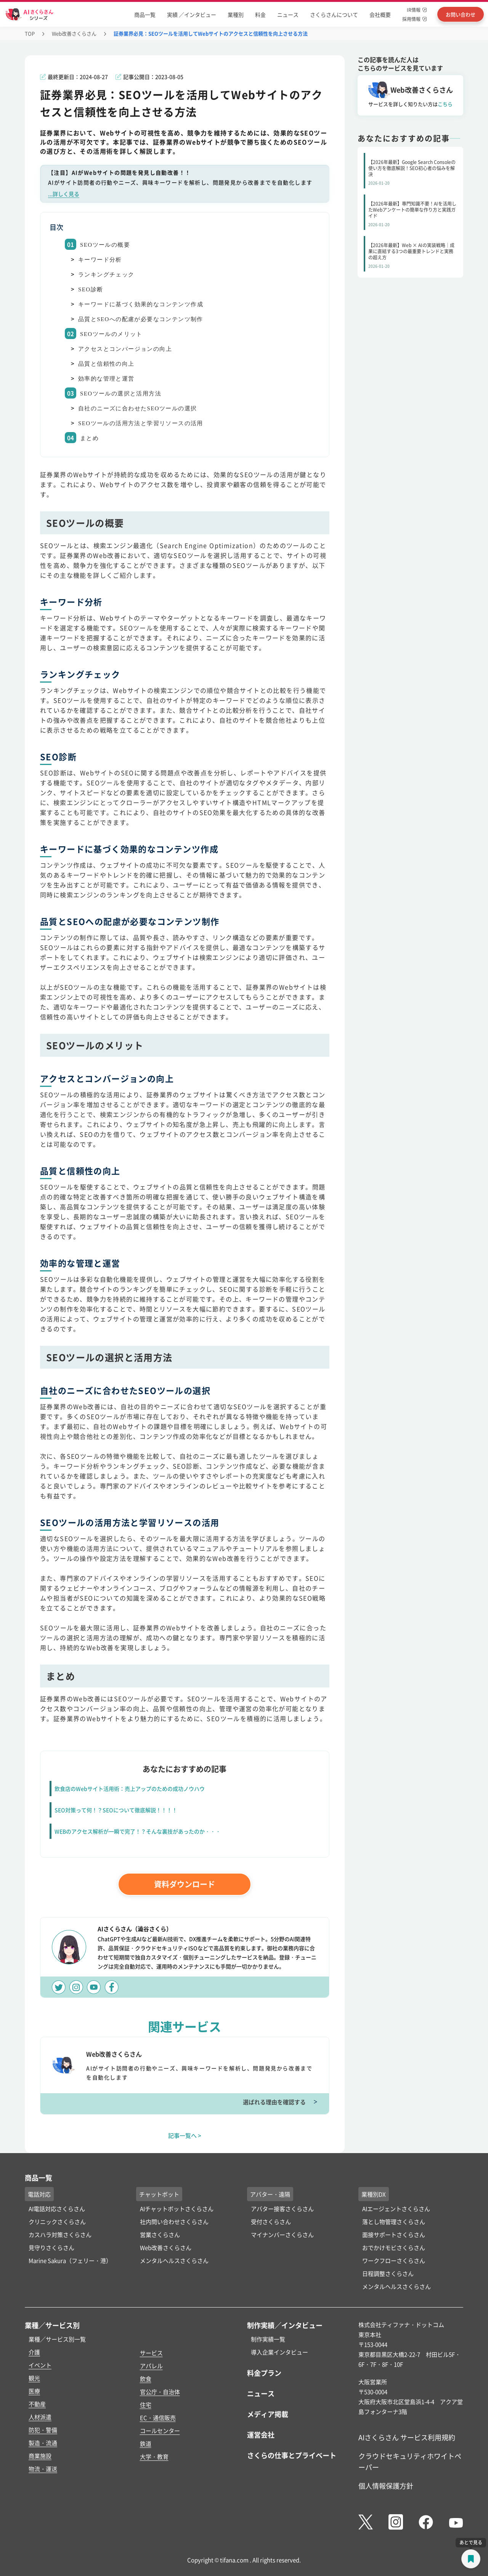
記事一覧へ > (184, 2135)
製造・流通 (43, 2443)
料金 (260, 14)
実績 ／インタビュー (191, 14)
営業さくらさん (160, 2234)
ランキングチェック (106, 275)
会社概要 (380, 14)
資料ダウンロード (184, 1884)
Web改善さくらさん (74, 33)
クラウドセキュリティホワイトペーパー (409, 2461)
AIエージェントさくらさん (396, 2209)
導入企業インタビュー (279, 2352)
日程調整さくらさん (388, 2273)
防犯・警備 (43, 2430)
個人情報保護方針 (385, 2486)
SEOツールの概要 (105, 245)
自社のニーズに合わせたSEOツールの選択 (137, 408)
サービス (151, 2353)
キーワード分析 (100, 260)
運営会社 (260, 2434)
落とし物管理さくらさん (393, 2222)
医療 (34, 2391)
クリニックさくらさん (57, 2222)
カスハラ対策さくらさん (60, 2234)
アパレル (151, 2366)
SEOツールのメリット (111, 334)
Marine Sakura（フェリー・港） (70, 2260)
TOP (30, 33)
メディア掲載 (267, 2414)
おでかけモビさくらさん (393, 2247)
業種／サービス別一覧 (57, 2339)
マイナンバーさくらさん (282, 2234)
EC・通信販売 (158, 2418)
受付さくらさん (271, 2222)
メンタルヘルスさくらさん (174, 2260)
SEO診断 (90, 289)
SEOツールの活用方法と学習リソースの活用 (140, 423)
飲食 (145, 2379)
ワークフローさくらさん (393, 2260)
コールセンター (160, 2431)
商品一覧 (145, 14)
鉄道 (145, 2443)
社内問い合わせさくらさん (174, 2222)
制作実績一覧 (268, 2339)
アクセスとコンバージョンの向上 (125, 349)
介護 (34, 2352)
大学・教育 (154, 2456)
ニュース (288, 14)
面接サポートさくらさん (393, 2234)
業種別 (236, 14)
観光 (34, 2378)
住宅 (145, 2405)
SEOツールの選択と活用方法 (120, 393)
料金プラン (264, 2372)
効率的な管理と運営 (106, 379)
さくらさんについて (334, 14)
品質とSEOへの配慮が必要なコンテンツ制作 (140, 319)
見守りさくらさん (51, 2247)
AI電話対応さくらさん (57, 2209)
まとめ (89, 438)
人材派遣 (40, 2417)
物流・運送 (43, 2469)
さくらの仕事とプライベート (291, 2455)
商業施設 (40, 2456)
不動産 (37, 2404)
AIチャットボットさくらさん (177, 2209)
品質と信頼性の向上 (106, 364)
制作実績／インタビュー (285, 2325)
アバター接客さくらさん (282, 2209)
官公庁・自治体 (160, 2392)
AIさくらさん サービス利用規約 (406, 2437)
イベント (40, 2365)
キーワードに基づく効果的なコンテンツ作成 (140, 304)
